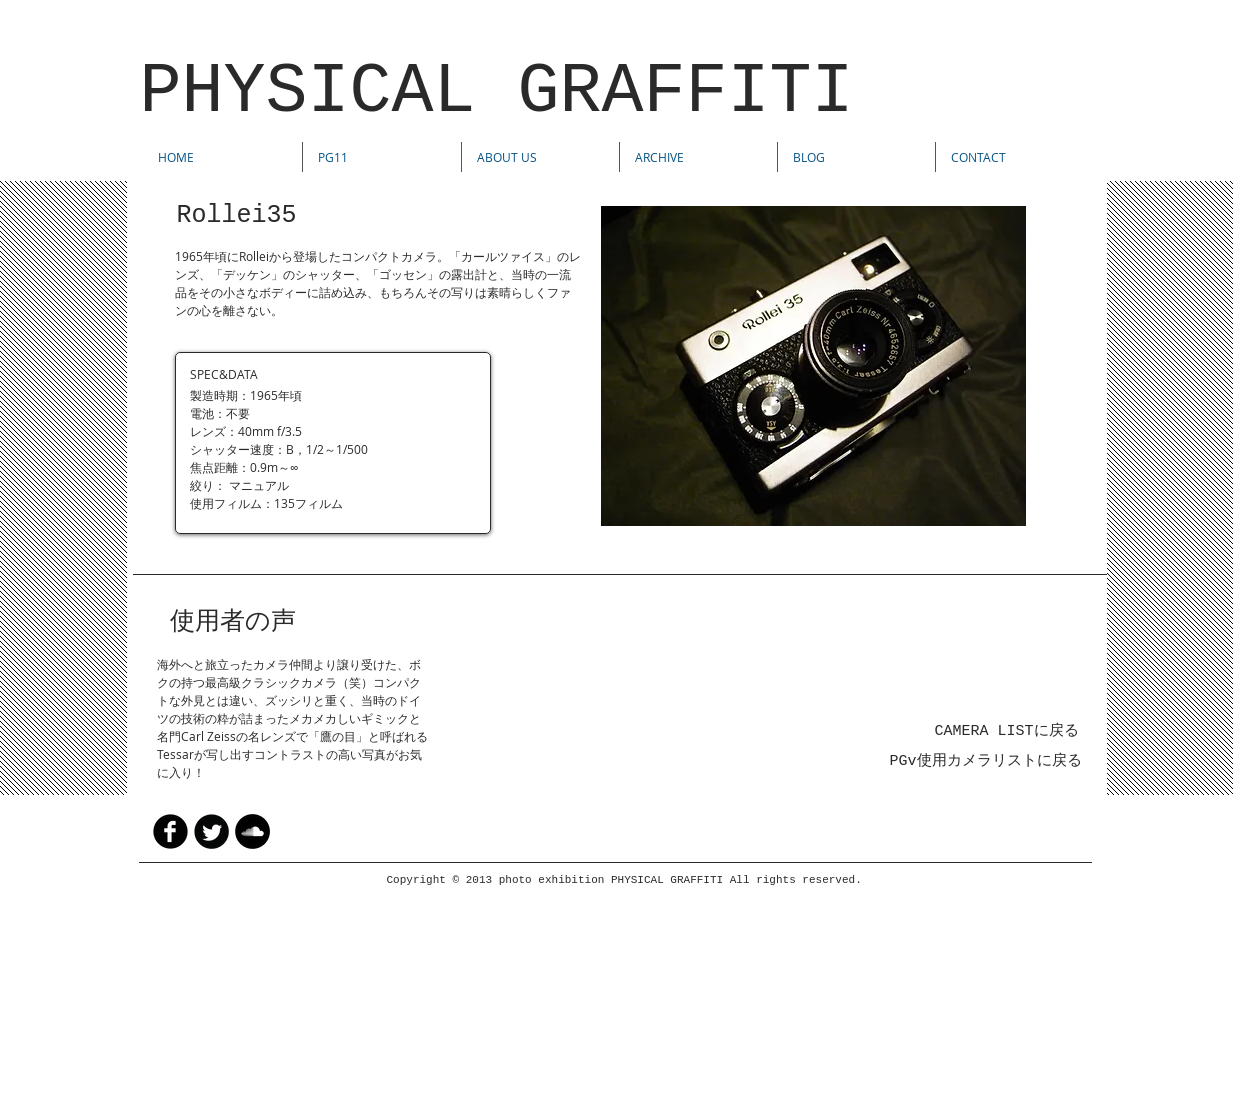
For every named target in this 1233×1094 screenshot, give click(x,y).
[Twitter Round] (211, 831)
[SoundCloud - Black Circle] (252, 831)
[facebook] (170, 831)
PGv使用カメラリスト (963, 761)
